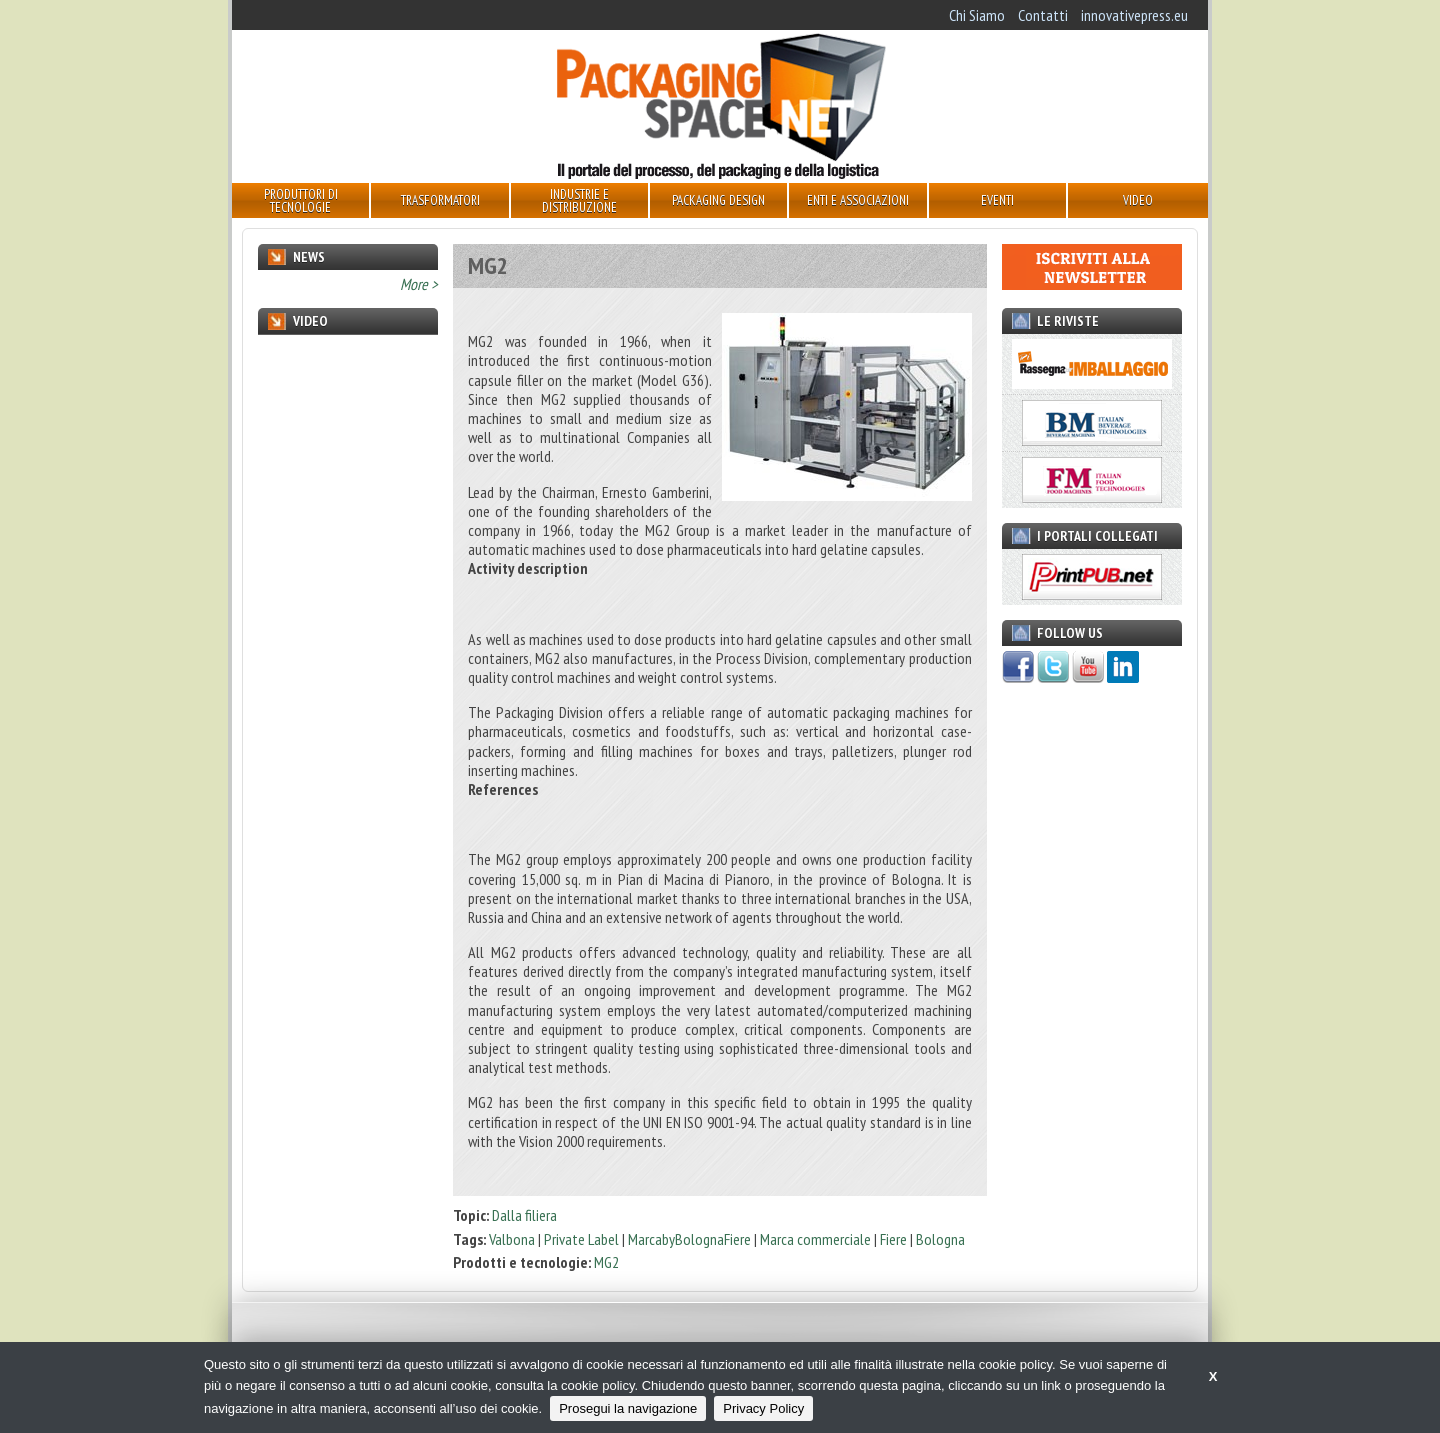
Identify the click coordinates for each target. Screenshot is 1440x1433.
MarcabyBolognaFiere (689, 1239)
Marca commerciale (815, 1239)
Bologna (940, 1239)
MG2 (606, 1262)
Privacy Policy (763, 1408)
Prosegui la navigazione (628, 1408)
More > (419, 284)
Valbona (512, 1239)
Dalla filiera (524, 1215)
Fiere (893, 1239)
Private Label (581, 1239)
